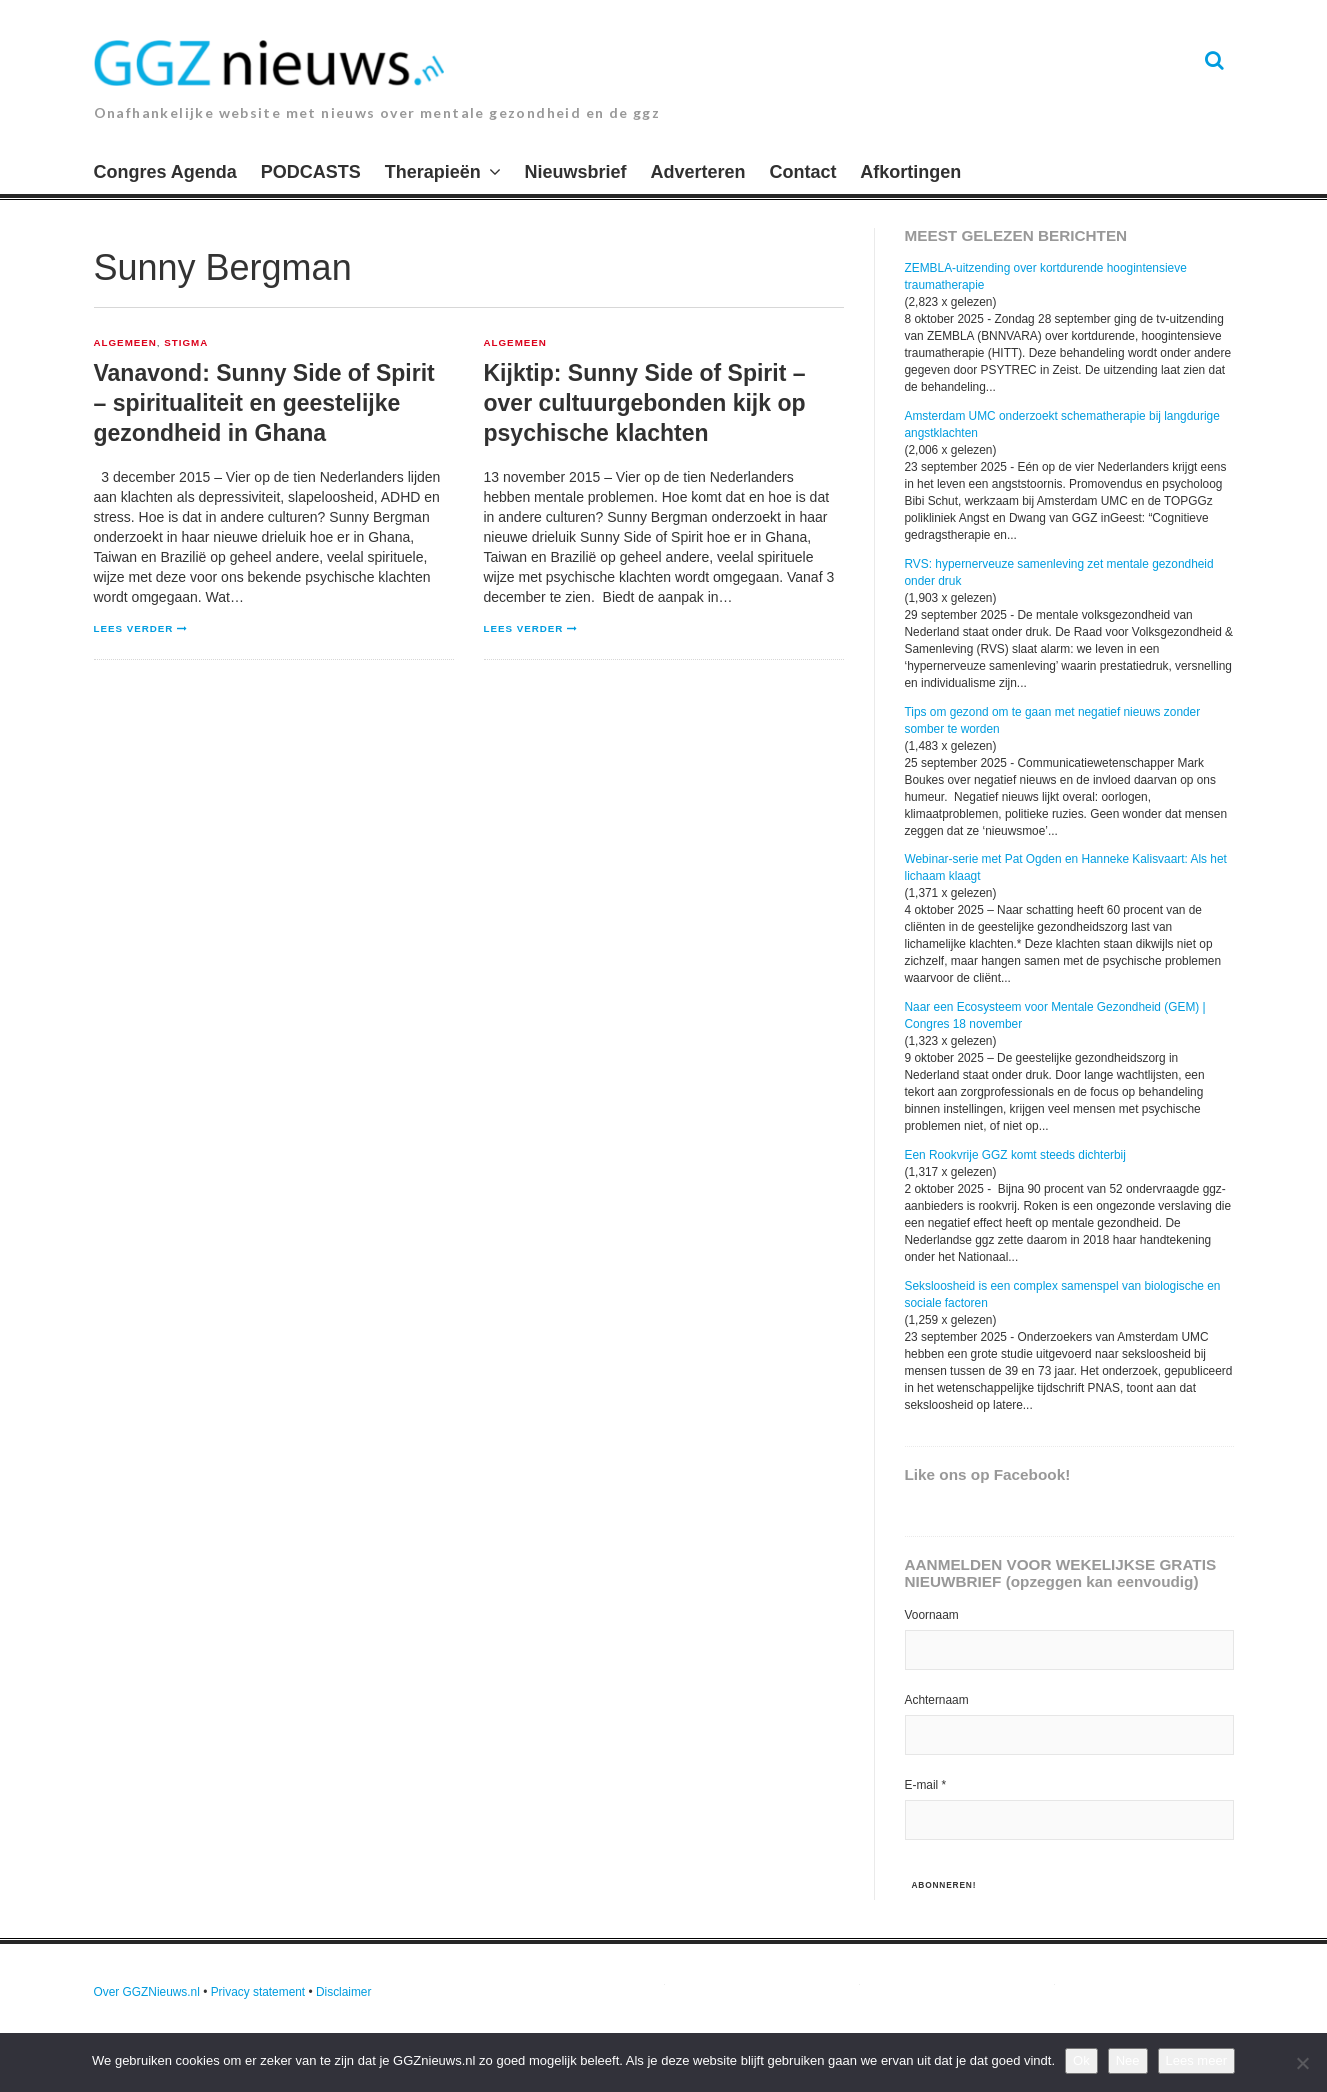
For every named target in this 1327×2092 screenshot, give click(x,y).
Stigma (186, 343)
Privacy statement (258, 1992)
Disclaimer (344, 1992)
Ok (1081, 2060)
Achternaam (937, 1700)
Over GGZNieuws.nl (147, 1992)
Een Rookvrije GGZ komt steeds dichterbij (1015, 1155)
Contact (802, 172)
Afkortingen (910, 172)
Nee (1128, 2060)
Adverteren (698, 172)
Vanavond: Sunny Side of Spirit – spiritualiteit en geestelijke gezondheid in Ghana (264, 403)
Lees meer (1196, 2060)
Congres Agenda (165, 172)
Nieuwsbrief (576, 172)
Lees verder (134, 628)
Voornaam (932, 1615)
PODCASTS (311, 172)
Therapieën (433, 172)
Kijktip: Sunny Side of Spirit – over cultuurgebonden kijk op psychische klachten (645, 403)
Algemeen (125, 343)
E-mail (926, 1785)
